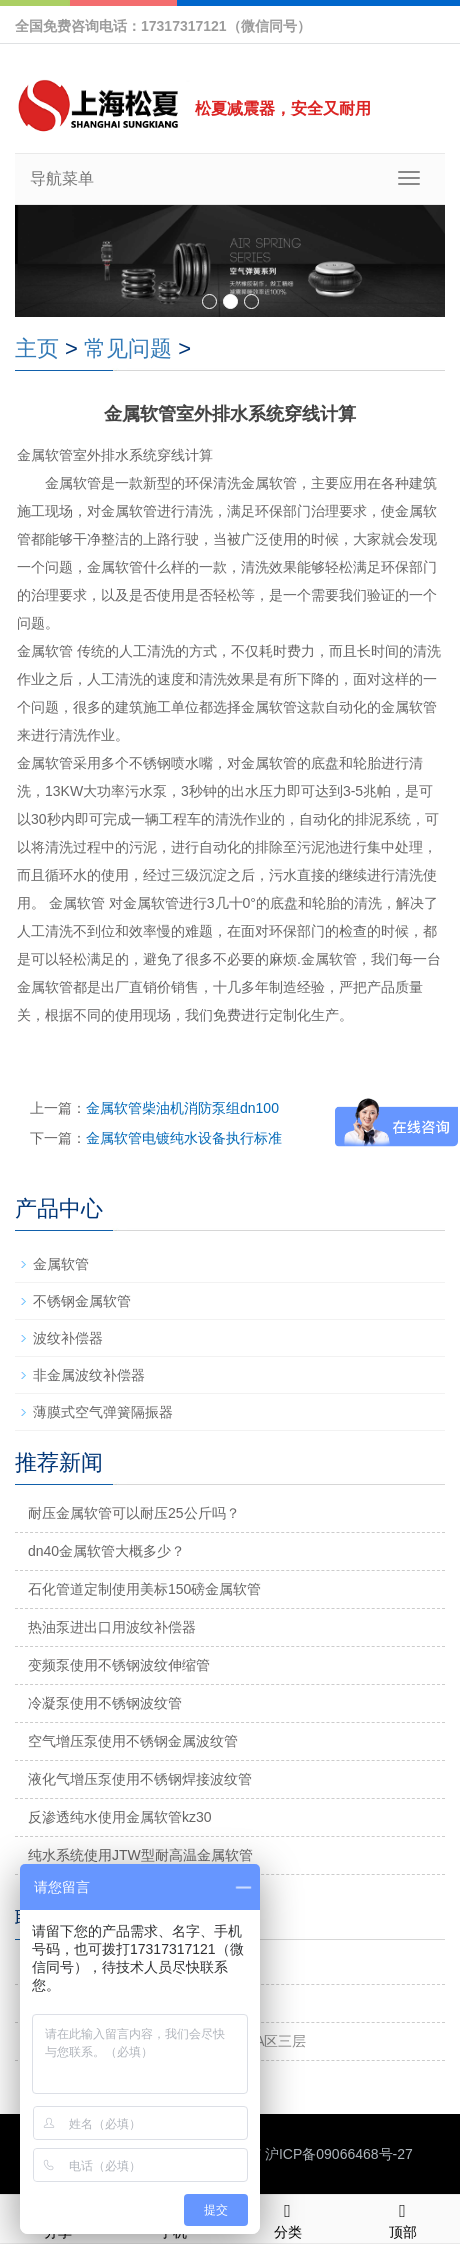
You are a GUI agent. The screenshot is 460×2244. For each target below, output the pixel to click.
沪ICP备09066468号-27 (339, 2154)
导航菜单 (62, 178)
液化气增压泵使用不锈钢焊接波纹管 (140, 1779)
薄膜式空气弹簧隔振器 (103, 1412)
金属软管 (61, 1264)
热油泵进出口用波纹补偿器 (112, 1627)
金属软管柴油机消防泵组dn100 (182, 1108)
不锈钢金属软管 (82, 1301)
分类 (287, 2218)
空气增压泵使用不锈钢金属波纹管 (133, 1741)
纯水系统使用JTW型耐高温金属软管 (140, 1855)
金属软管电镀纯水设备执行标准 (184, 1138)
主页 (37, 348)
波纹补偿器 (68, 1338)
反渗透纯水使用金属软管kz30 (120, 1817)
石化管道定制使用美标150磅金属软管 (144, 1589)
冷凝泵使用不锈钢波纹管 (105, 1703)
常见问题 (128, 348)
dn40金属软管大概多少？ (106, 1551)
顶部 (402, 2218)
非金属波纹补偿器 (89, 1375)
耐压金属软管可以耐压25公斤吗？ (134, 1513)
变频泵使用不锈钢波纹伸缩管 (119, 1665)
